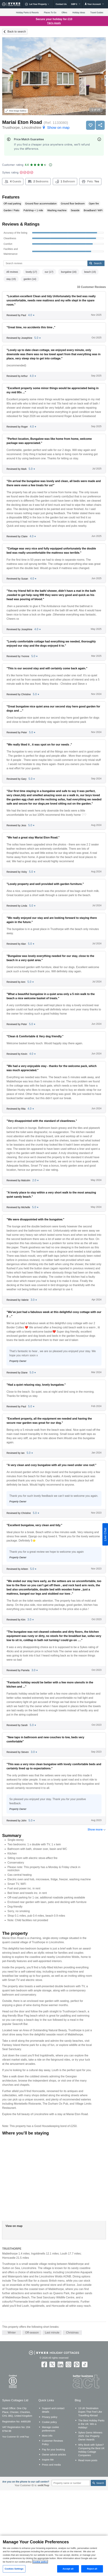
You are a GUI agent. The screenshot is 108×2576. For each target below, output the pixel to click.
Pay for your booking (53, 2449)
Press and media (51, 2464)
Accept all (68, 2568)
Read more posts (87, 2460)
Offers (64, 12)
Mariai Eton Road (22, 122)
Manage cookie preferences (50, 2429)
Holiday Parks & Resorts (27, 12)
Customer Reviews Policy (52, 2442)
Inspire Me (48, 2459)
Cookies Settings (14, 2568)
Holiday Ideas (78, 12)
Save (90, 125)
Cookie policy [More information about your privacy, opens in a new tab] (40, 2561)
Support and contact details (53, 2410)
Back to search (16, 31)
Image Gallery (16, 111)
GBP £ (75, 4)
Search (95, 263)
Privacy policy (49, 2417)
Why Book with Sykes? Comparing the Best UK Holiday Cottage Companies (91, 2450)
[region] (54, 2556)
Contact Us (61, 4)
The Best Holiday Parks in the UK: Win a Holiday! (91, 2424)
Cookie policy (49, 2422)
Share (100, 125)
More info (47, 2435)
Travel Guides (96, 12)
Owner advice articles (54, 2454)
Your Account (94, 4)
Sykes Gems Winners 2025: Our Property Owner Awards (90, 2436)
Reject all (92, 2568)
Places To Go (50, 12)
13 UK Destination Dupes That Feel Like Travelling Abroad (90, 2412)
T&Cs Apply (54, 23)
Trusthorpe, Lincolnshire (36, 127)
